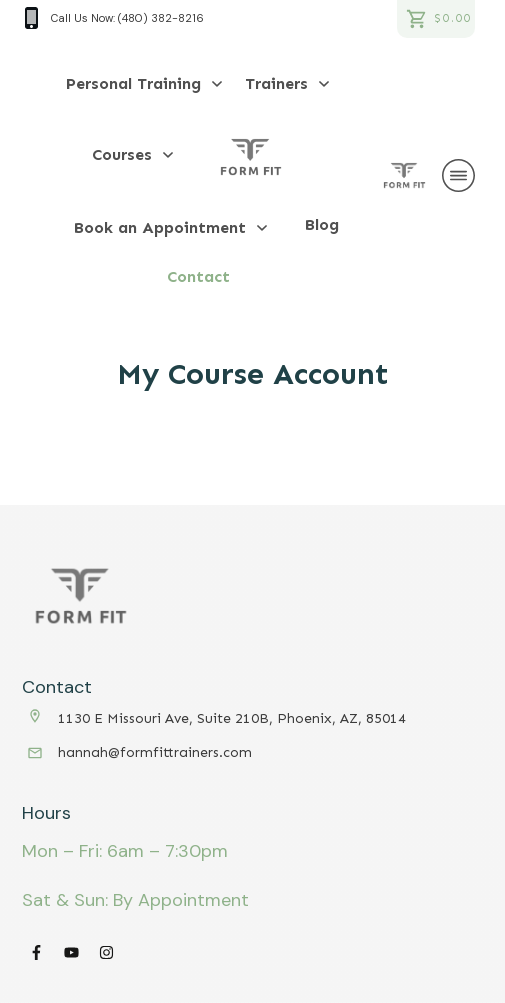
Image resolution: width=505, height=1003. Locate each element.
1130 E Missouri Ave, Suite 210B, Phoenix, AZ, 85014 (232, 718)
